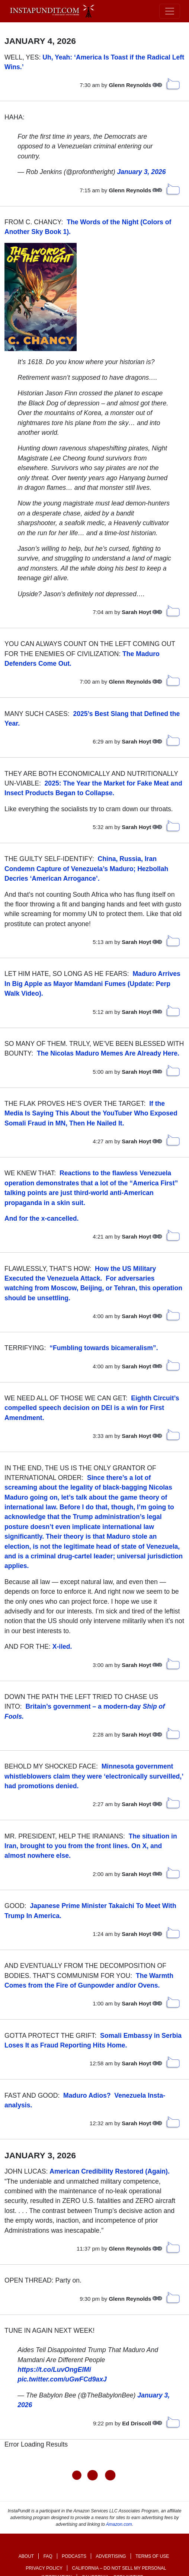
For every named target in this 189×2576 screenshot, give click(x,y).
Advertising (111, 2555)
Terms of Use (152, 2555)
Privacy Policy (44, 2567)
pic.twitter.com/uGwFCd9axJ (62, 2379)
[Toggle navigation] (169, 11)
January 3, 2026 (141, 172)
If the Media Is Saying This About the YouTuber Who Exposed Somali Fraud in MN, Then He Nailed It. (90, 1113)
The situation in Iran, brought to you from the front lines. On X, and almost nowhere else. (90, 1846)
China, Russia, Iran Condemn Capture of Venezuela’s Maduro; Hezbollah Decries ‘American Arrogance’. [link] (86, 868)
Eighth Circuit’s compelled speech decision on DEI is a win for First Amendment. (91, 1408)
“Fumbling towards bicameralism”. (103, 1348)
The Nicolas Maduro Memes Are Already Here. (108, 1053)
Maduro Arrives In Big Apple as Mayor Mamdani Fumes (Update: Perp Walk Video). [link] (92, 983)
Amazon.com (119, 2523)
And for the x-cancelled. (41, 1218)
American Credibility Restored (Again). (109, 2171)
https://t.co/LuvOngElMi (54, 2369)
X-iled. (62, 1646)
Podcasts (74, 2555)
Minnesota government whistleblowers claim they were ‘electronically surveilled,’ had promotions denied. (93, 1776)
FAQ (48, 2555)
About (26, 2555)
